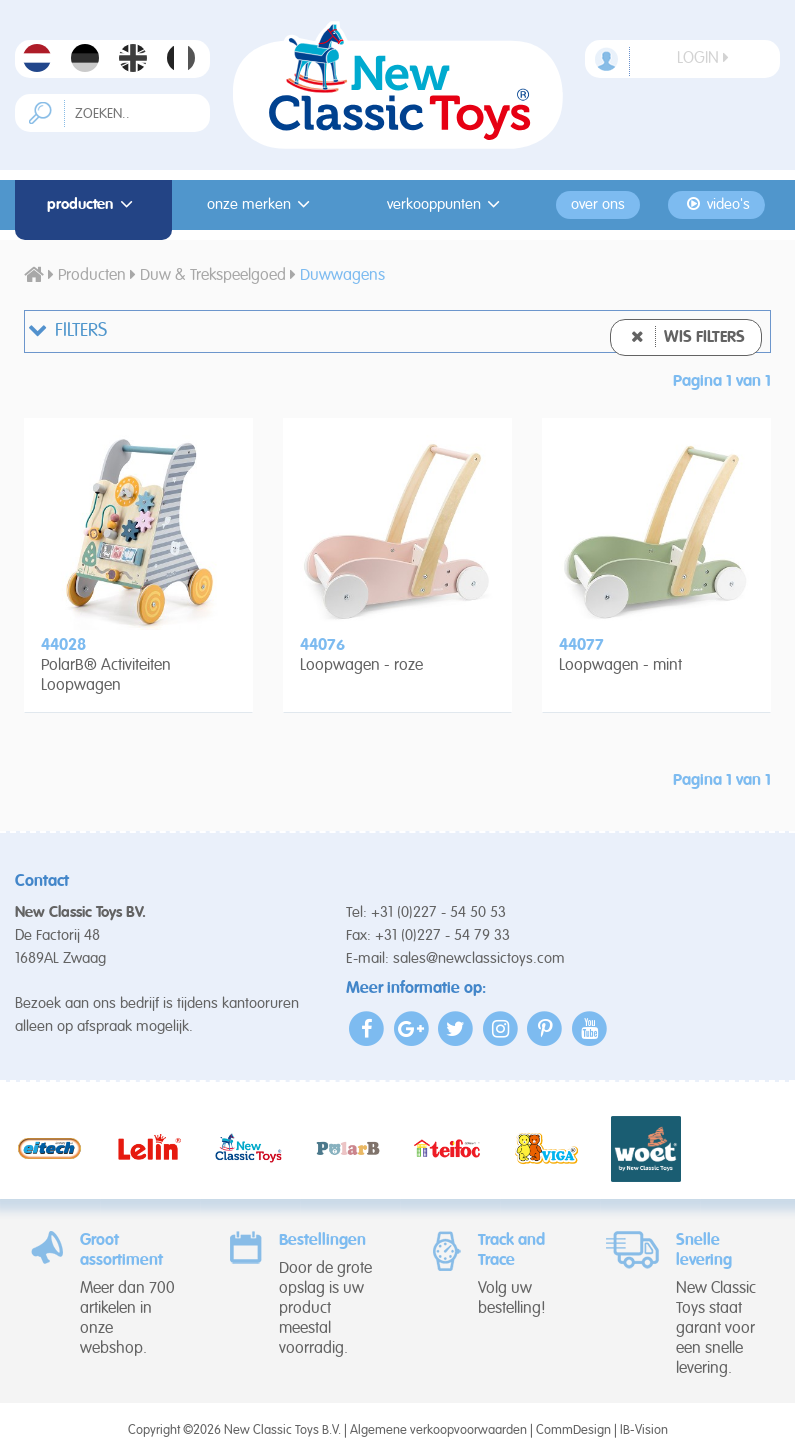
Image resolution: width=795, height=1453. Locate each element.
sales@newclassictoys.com (479, 958)
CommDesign (573, 1430)
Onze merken (262, 204)
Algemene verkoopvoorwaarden (438, 1430)
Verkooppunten (447, 204)
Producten (93, 204)
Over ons (598, 205)
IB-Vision (644, 1430)
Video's (716, 204)
